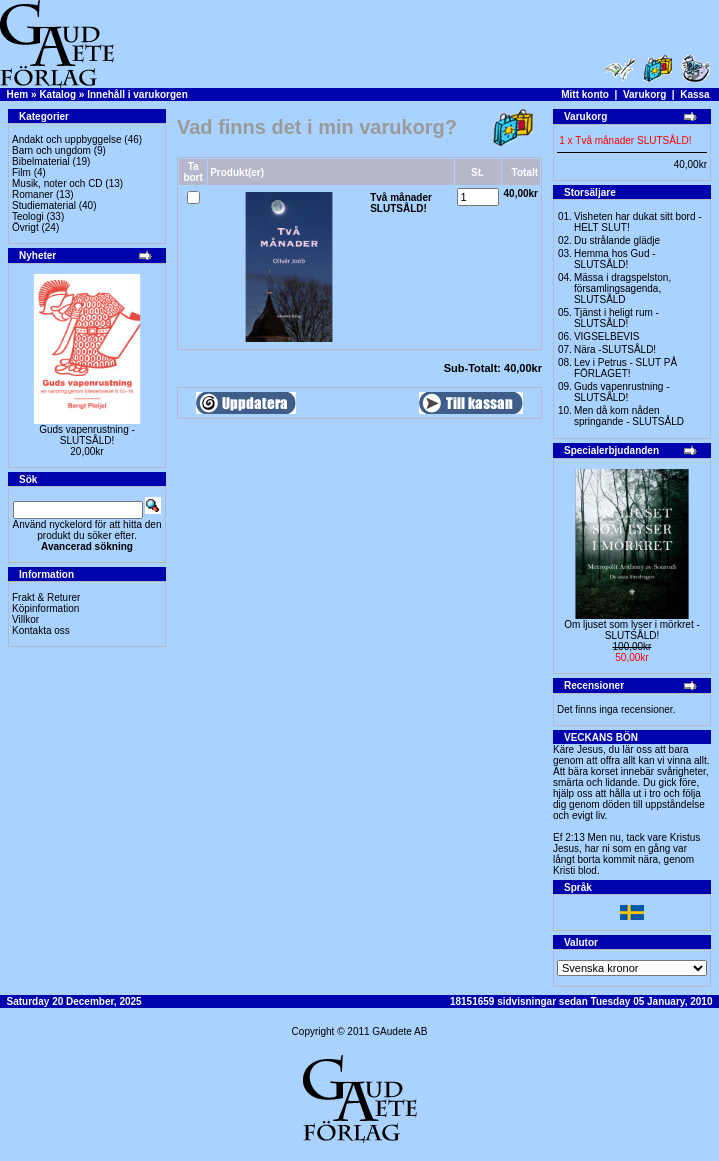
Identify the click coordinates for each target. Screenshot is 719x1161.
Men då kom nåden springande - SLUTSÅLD (629, 416)
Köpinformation (45, 608)
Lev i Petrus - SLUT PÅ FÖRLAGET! (625, 368)
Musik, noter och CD (57, 183)
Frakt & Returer (46, 597)
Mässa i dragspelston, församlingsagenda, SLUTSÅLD (622, 288)
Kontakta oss (41, 630)
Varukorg (644, 94)
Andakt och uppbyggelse (67, 139)
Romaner (32, 194)
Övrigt (25, 227)
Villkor (25, 619)
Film (21, 172)
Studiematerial (44, 205)
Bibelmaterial (41, 161)
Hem (18, 94)
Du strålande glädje (617, 240)
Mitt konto (585, 94)
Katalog (57, 94)
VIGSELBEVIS (607, 336)
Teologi (28, 216)
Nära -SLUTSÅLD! (615, 349)
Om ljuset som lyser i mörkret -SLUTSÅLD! (632, 630)
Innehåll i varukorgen (137, 94)
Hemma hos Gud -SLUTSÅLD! (615, 259)
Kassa (694, 94)
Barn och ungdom (51, 150)
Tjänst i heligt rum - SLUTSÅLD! (616, 318)
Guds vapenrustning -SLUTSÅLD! (87, 435)
